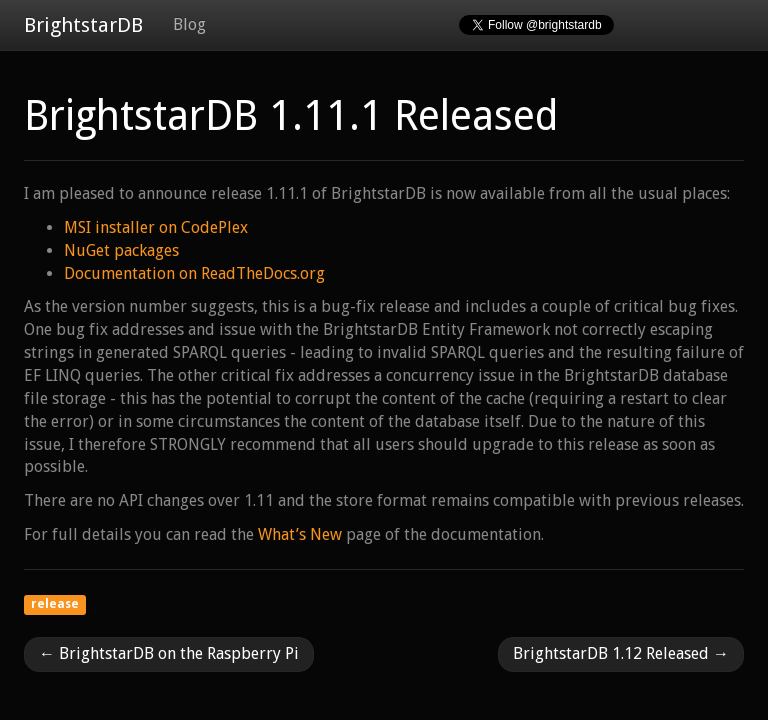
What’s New (300, 534)
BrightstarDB (83, 25)
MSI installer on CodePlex (156, 227)
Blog (189, 24)
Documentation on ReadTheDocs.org (194, 273)
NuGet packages (121, 250)
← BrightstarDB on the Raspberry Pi (169, 653)
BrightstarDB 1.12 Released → (621, 653)
